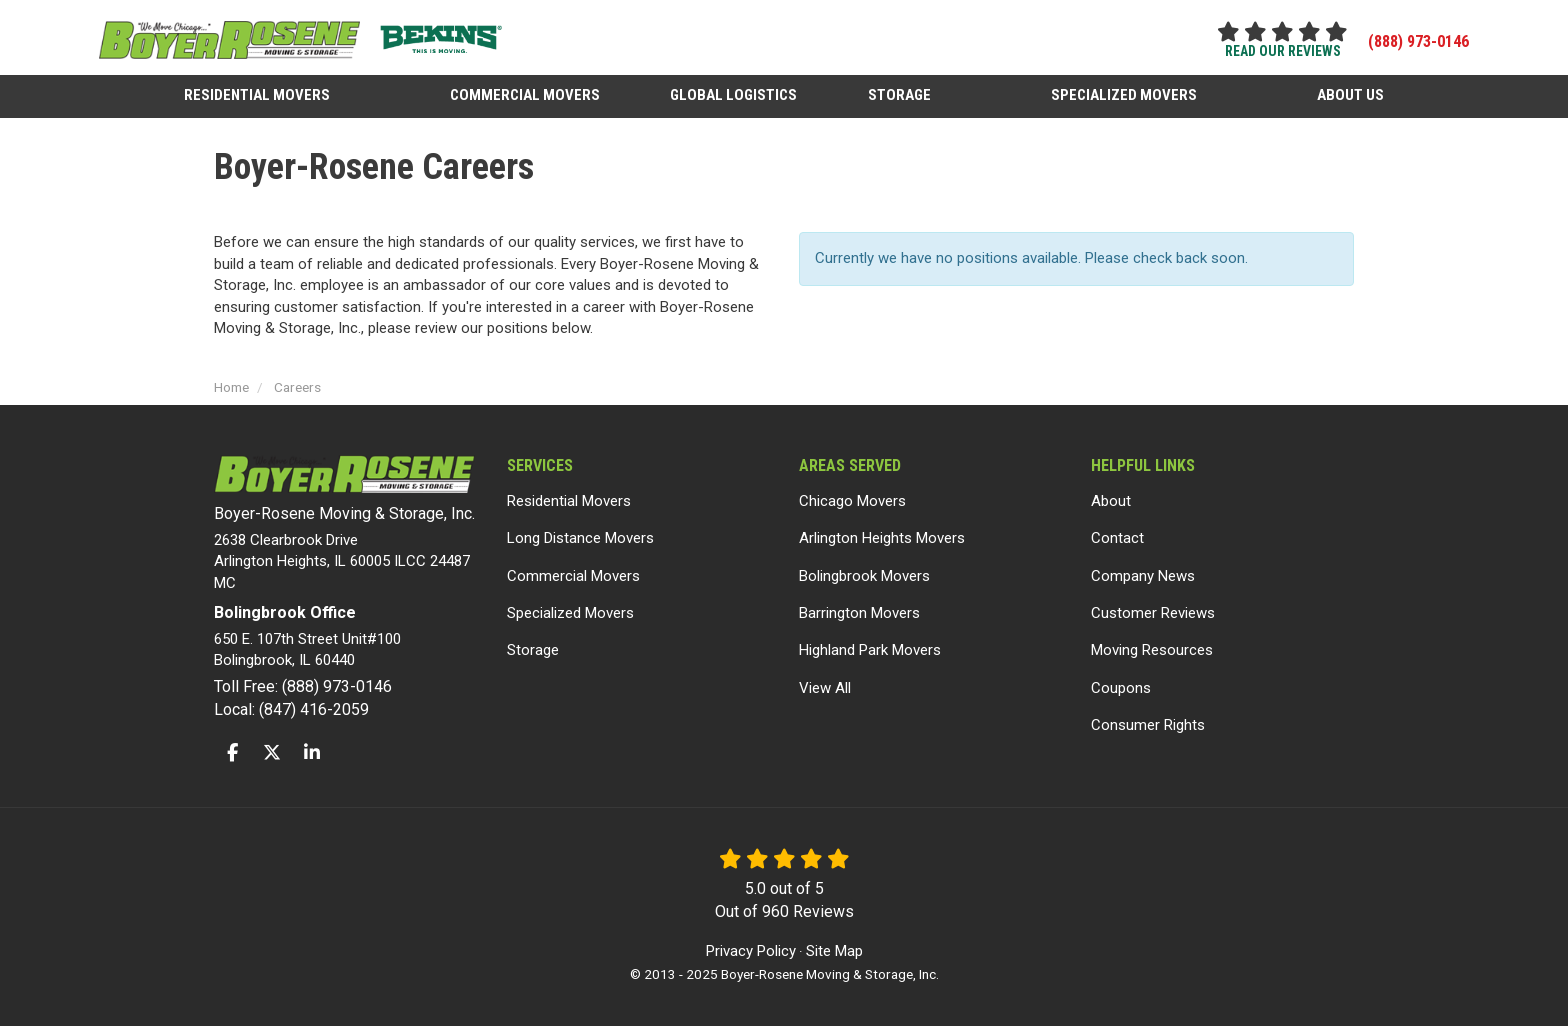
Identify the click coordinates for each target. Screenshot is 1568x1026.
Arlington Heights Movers (882, 538)
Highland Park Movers (870, 650)
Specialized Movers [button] (1124, 94)
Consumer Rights (1148, 725)
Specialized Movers (570, 613)
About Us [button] (1350, 94)
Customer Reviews (1153, 613)
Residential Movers (569, 501)
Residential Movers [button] (258, 94)
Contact (1117, 538)
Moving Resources (1152, 650)
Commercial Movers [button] (526, 94)
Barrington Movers (859, 613)
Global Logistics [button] (734, 94)
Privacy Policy (751, 951)
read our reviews (1283, 51)
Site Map (834, 951)
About (1111, 501)
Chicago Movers (852, 501)
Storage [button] (899, 94)
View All (825, 688)
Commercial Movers (573, 576)
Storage (533, 650)
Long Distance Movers (580, 538)
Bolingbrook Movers (864, 576)
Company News (1143, 576)
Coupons (1121, 688)
